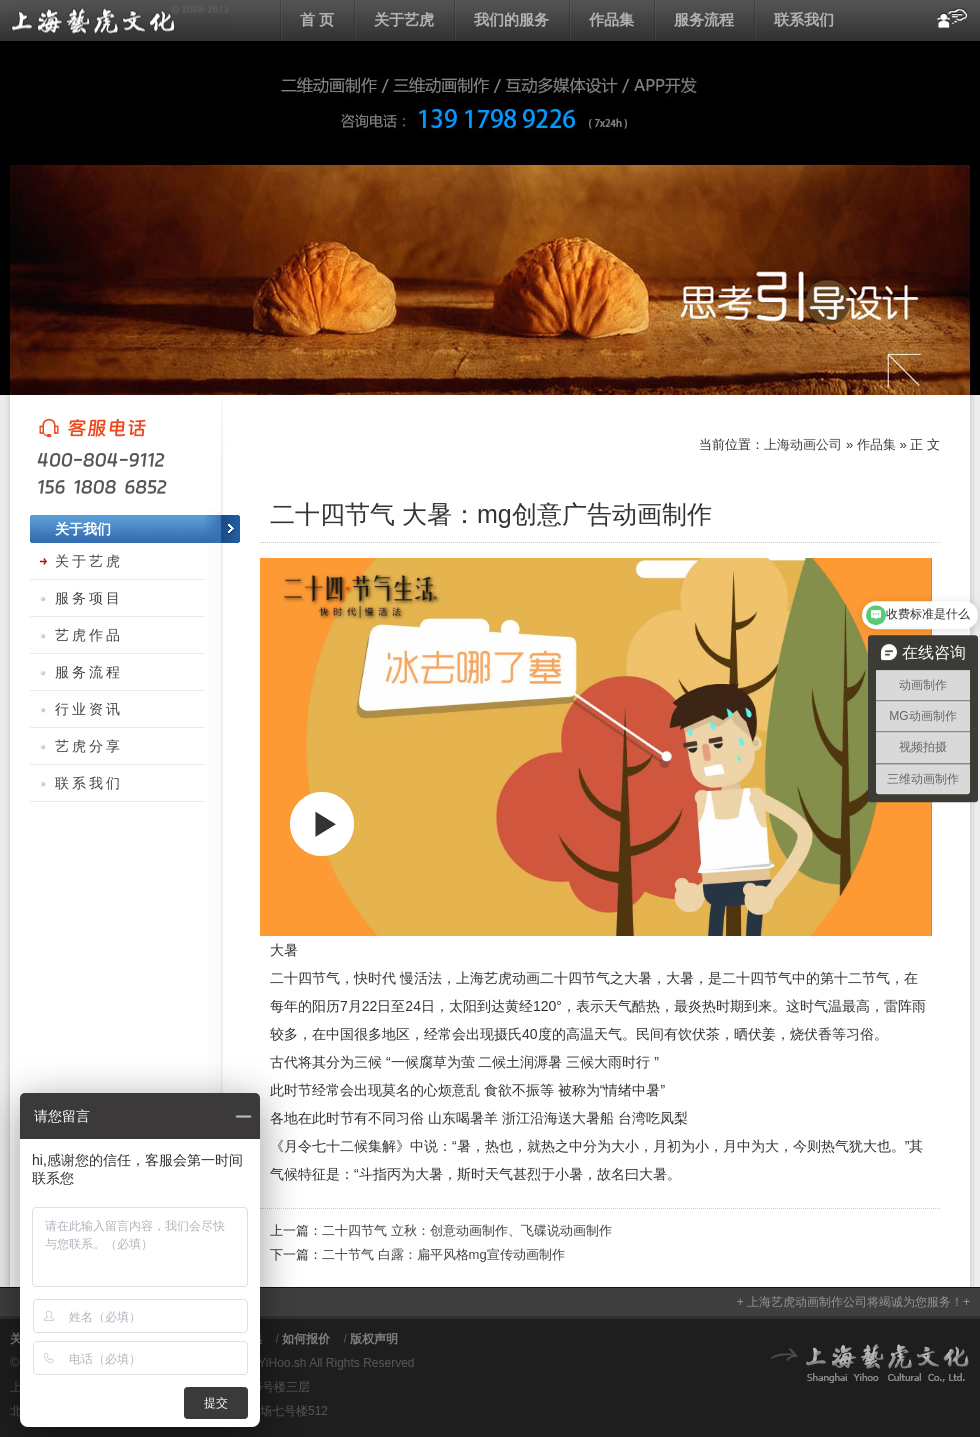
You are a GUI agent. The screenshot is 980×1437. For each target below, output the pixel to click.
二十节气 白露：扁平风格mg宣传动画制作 (443, 1254)
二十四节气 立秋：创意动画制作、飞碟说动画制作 (467, 1230)
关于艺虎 (404, 19)
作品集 (611, 19)
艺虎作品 (89, 635)
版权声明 (374, 1339)
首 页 (317, 19)
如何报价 (306, 1339)
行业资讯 (89, 709)
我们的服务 (511, 19)
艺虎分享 (89, 746)
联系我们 (804, 19)
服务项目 (89, 598)
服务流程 (704, 19)
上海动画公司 (120, 20)
